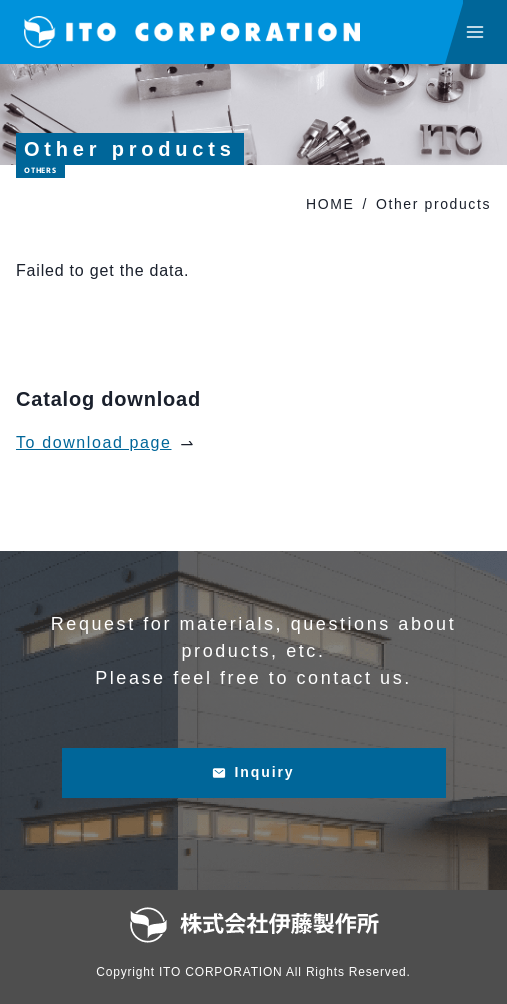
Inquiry (253, 772)
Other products (433, 204)
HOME (330, 204)
